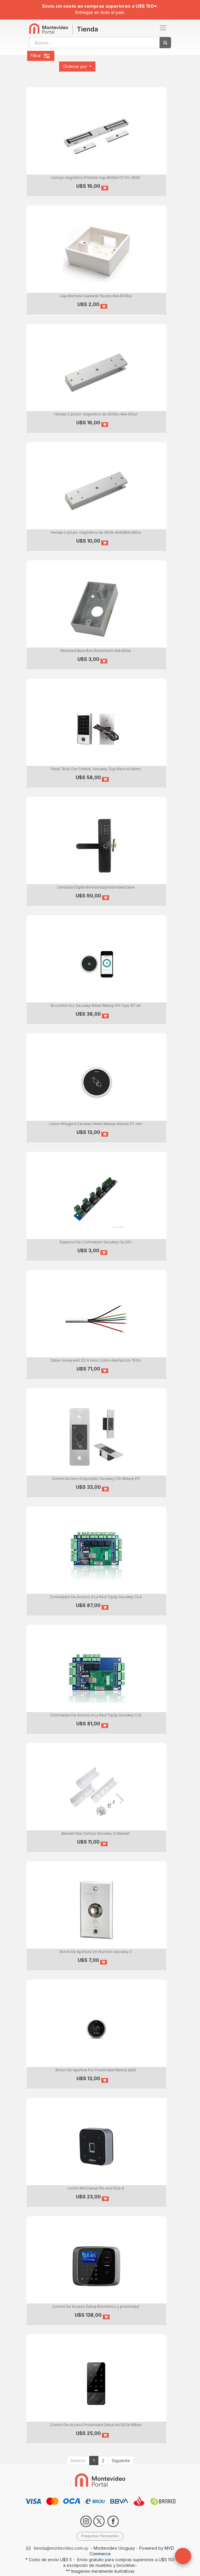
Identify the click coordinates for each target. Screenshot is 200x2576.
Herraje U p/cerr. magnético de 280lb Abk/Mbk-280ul (96, 532)
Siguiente (121, 2460)
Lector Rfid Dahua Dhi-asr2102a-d (95, 2188)
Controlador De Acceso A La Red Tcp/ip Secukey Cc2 (96, 1715)
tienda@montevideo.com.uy (61, 2548)
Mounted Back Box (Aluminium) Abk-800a (96, 650)
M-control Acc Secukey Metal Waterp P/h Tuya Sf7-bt (96, 1005)
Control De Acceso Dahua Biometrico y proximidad (95, 2306)
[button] (77, 67)
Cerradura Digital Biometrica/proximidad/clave (96, 887)
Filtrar (40, 55)
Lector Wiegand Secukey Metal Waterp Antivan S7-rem (95, 1124)
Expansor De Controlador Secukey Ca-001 (95, 1242)
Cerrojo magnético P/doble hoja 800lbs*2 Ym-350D (95, 177)
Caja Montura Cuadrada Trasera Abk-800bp (96, 296)
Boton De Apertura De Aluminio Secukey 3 (96, 1951)
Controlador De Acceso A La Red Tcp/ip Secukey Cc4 (96, 1597)
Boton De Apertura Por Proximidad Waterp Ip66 (96, 2070)
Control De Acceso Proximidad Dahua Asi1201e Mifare (96, 2425)
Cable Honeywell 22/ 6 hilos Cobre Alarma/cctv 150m (95, 1360)
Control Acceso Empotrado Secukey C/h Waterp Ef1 (96, 1478)
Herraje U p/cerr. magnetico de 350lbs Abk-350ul (95, 414)
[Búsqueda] (165, 42)
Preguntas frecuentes (100, 2536)
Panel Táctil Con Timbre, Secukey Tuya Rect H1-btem (96, 769)
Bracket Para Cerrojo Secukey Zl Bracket (95, 1833)
